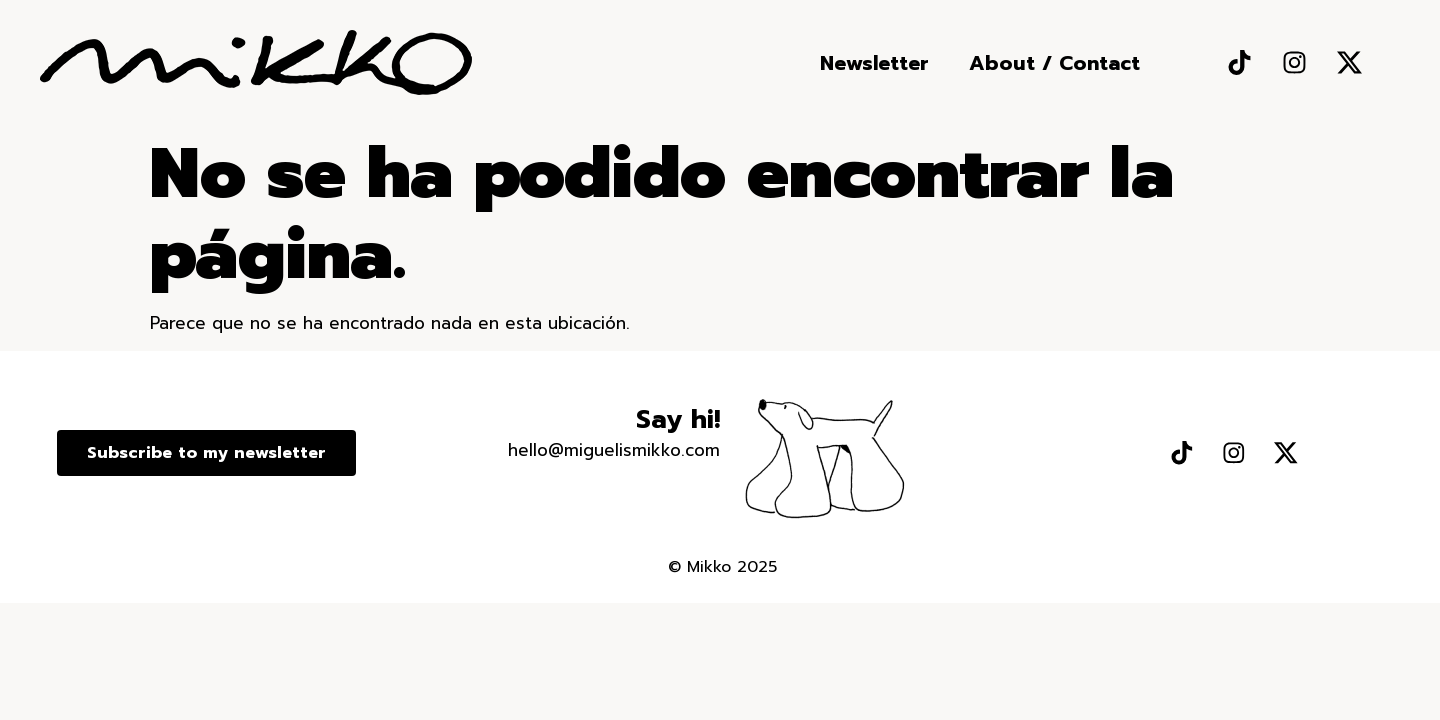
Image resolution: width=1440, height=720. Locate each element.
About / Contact (1054, 63)
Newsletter (874, 63)
